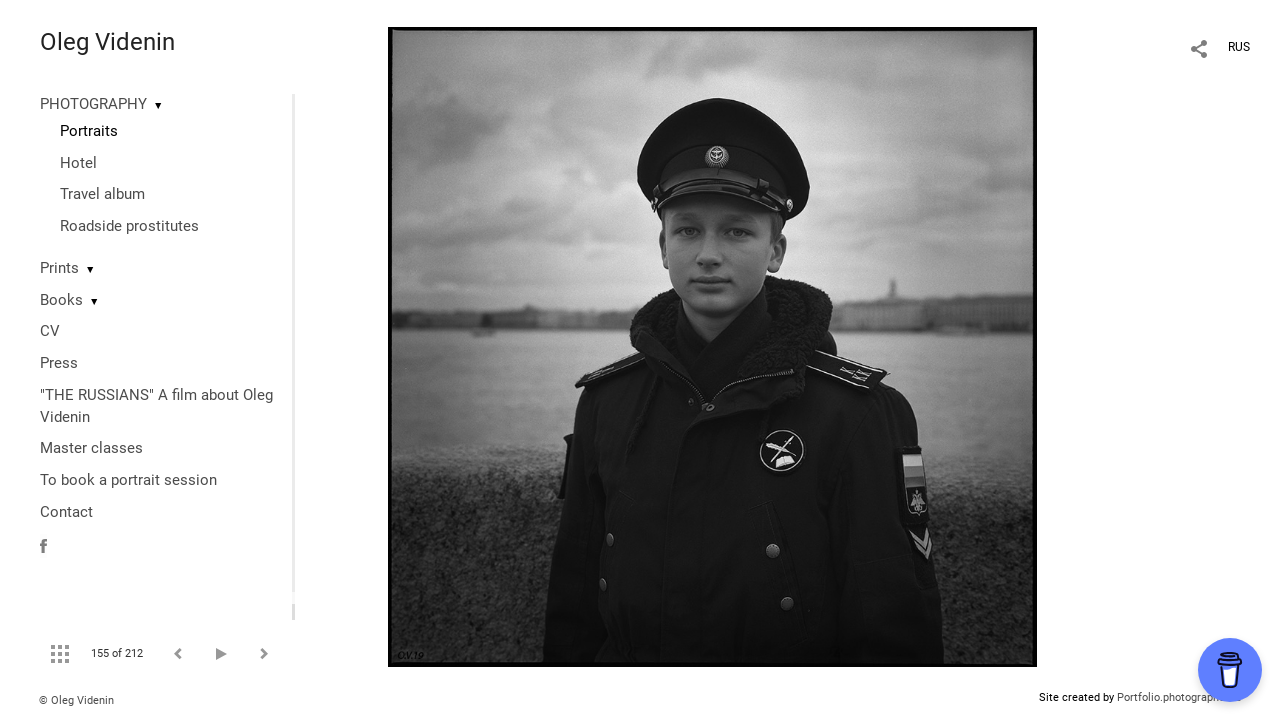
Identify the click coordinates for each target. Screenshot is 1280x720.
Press (59, 363)
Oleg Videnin (107, 42)
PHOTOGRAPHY (93, 104)
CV (50, 331)
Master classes (91, 448)
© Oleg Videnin (76, 700)
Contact (66, 512)
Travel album (102, 194)
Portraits (89, 131)
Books (61, 300)
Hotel (78, 163)
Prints (59, 268)
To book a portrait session (128, 480)
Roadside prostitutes (129, 226)
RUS (1239, 47)
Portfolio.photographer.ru (1179, 697)
